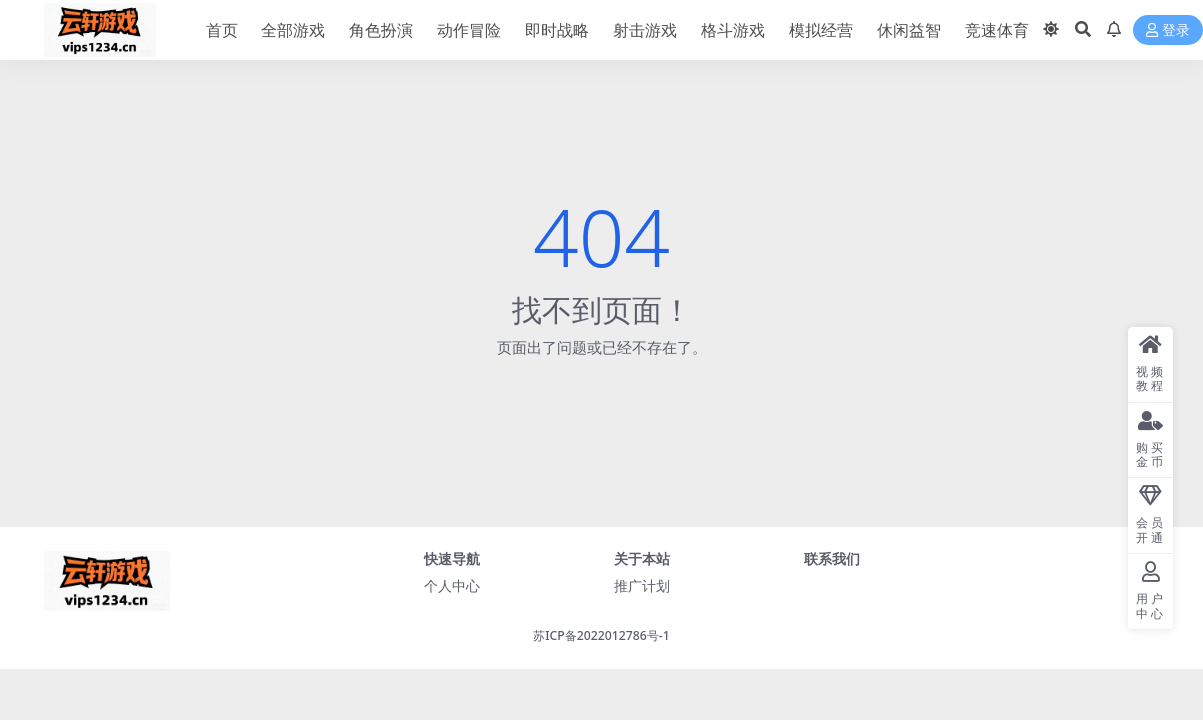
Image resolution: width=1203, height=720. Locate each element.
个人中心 (452, 585)
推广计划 (642, 585)
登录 (1168, 30)
